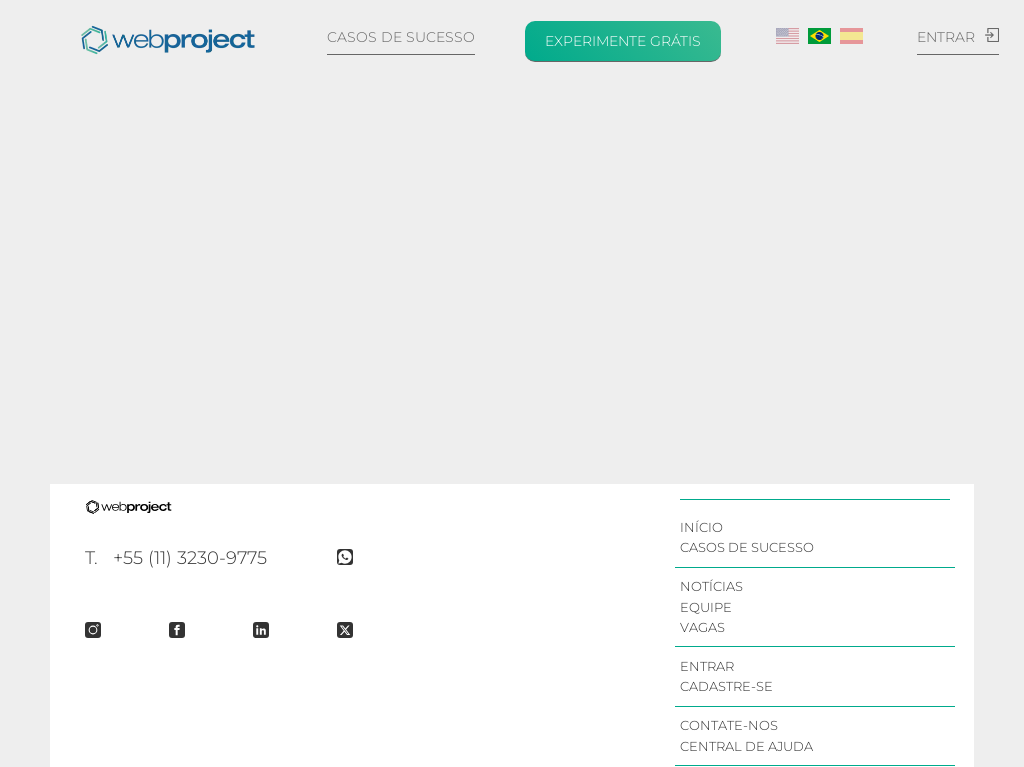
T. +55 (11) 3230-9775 (176, 558)
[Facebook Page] (187, 630)
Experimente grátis (623, 41)
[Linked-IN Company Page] (271, 630)
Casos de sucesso (401, 37)
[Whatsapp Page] (355, 557)
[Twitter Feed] (355, 630)
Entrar (958, 37)
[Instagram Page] (103, 630)
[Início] (168, 40)
